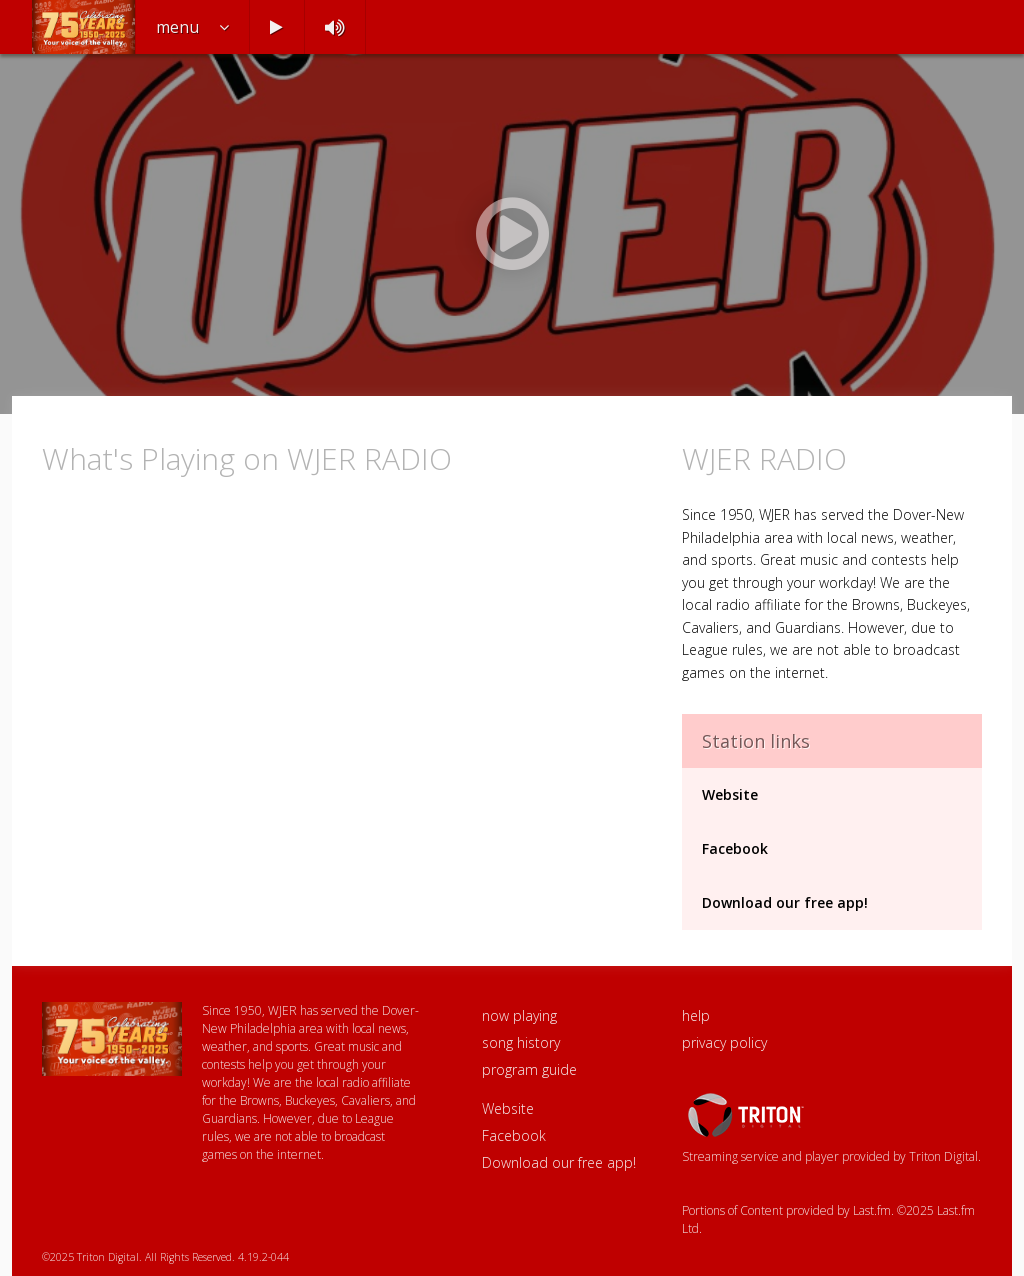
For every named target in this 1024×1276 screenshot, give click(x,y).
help (696, 1015)
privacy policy (724, 1042)
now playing (519, 1015)
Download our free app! (785, 902)
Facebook (735, 848)
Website (730, 794)
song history (521, 1042)
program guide (529, 1069)
